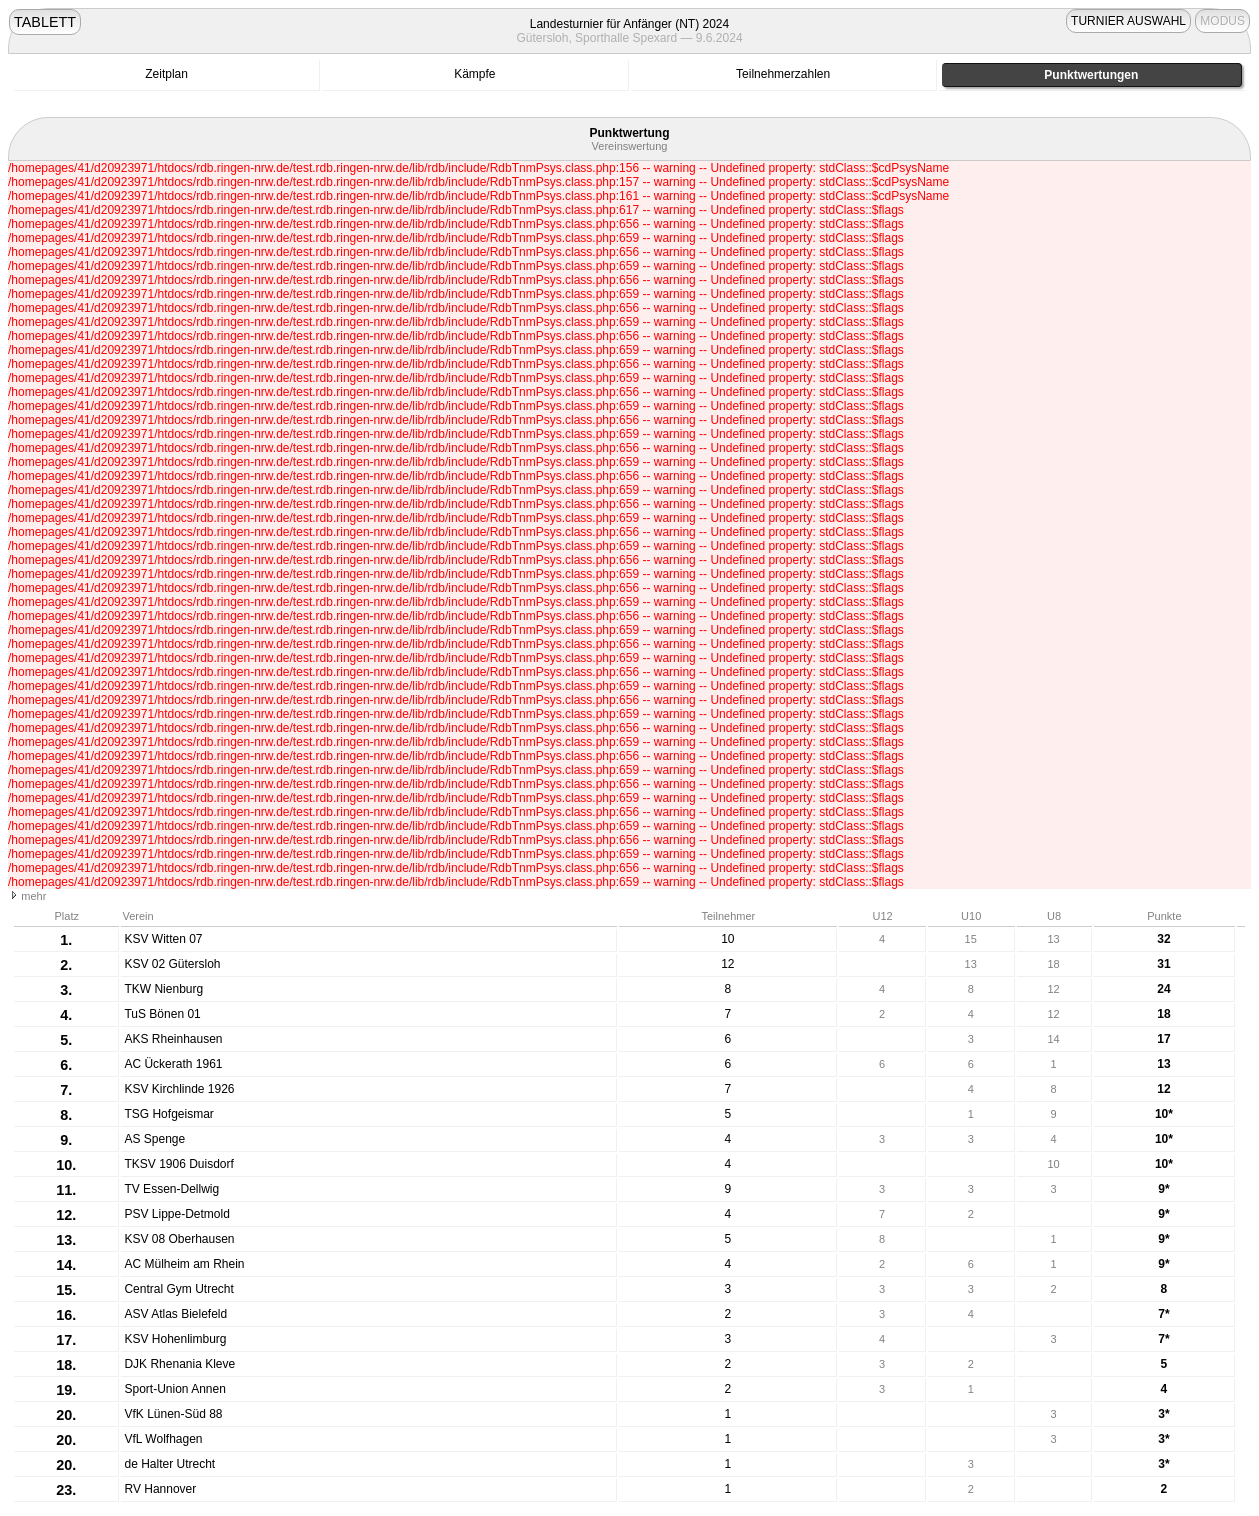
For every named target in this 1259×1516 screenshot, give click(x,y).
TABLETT (45, 22)
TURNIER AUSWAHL (1128, 21)
